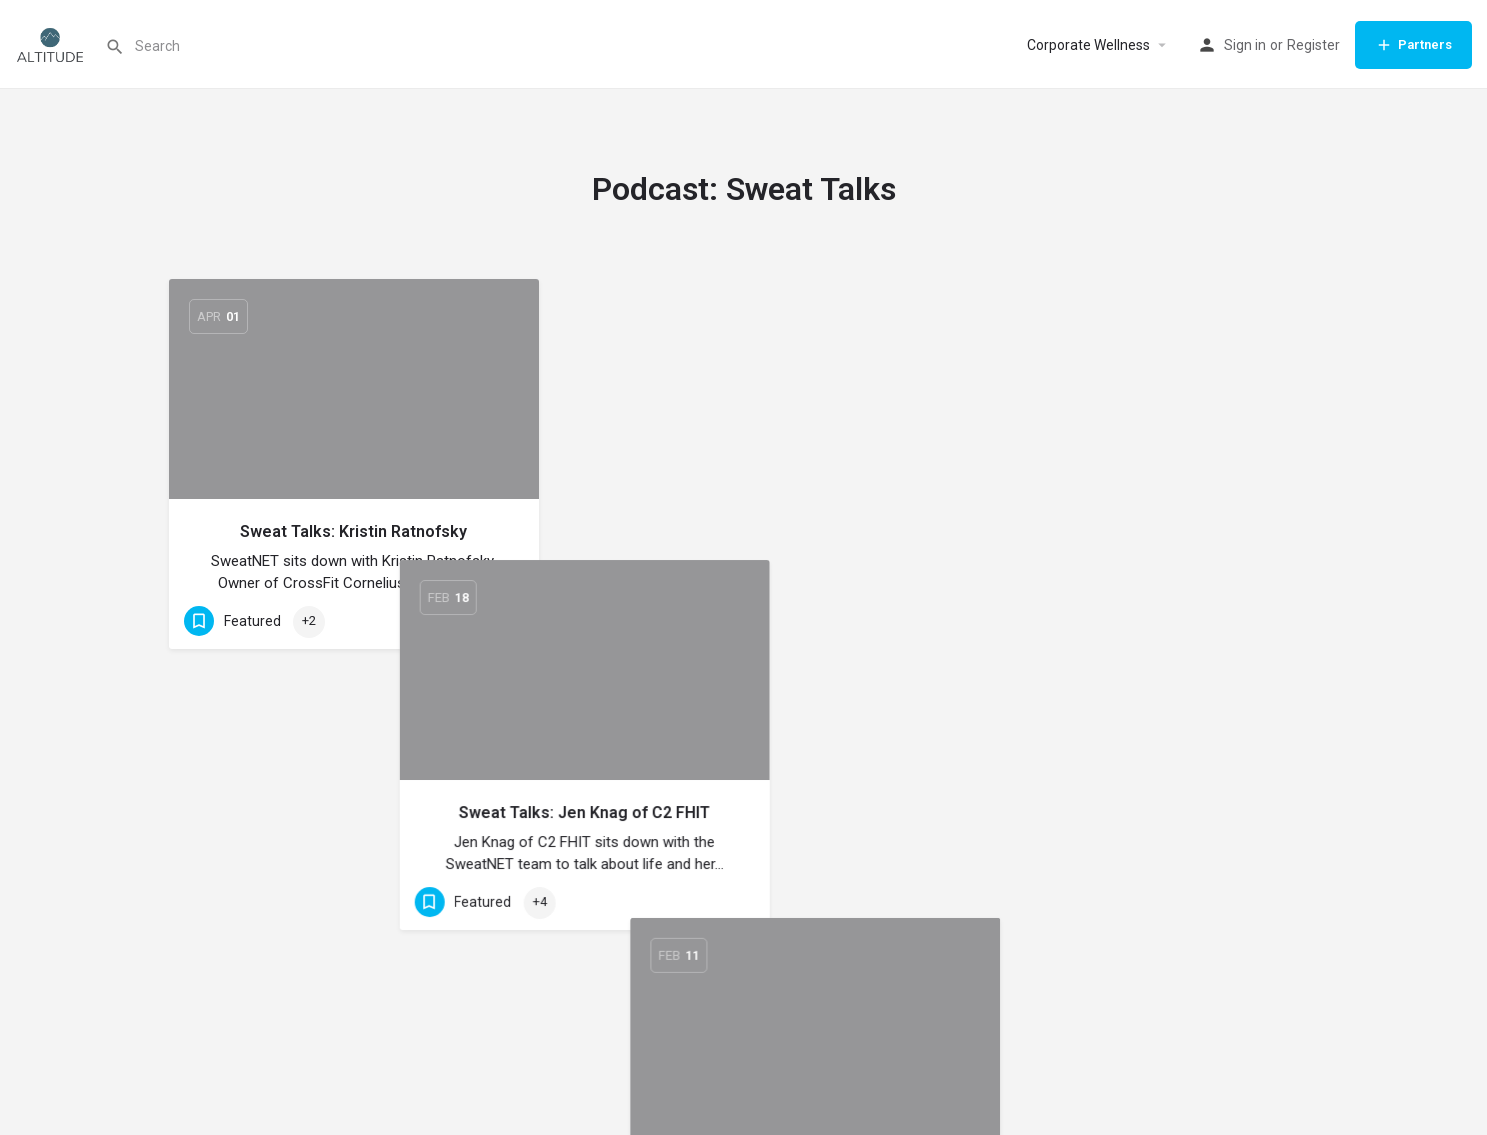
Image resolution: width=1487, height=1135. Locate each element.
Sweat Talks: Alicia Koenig (1133, 531)
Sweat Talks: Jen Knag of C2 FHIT (743, 531)
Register (1313, 45)
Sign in (1245, 45)
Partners (1413, 45)
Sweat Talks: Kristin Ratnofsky (353, 531)
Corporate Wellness (1088, 45)
